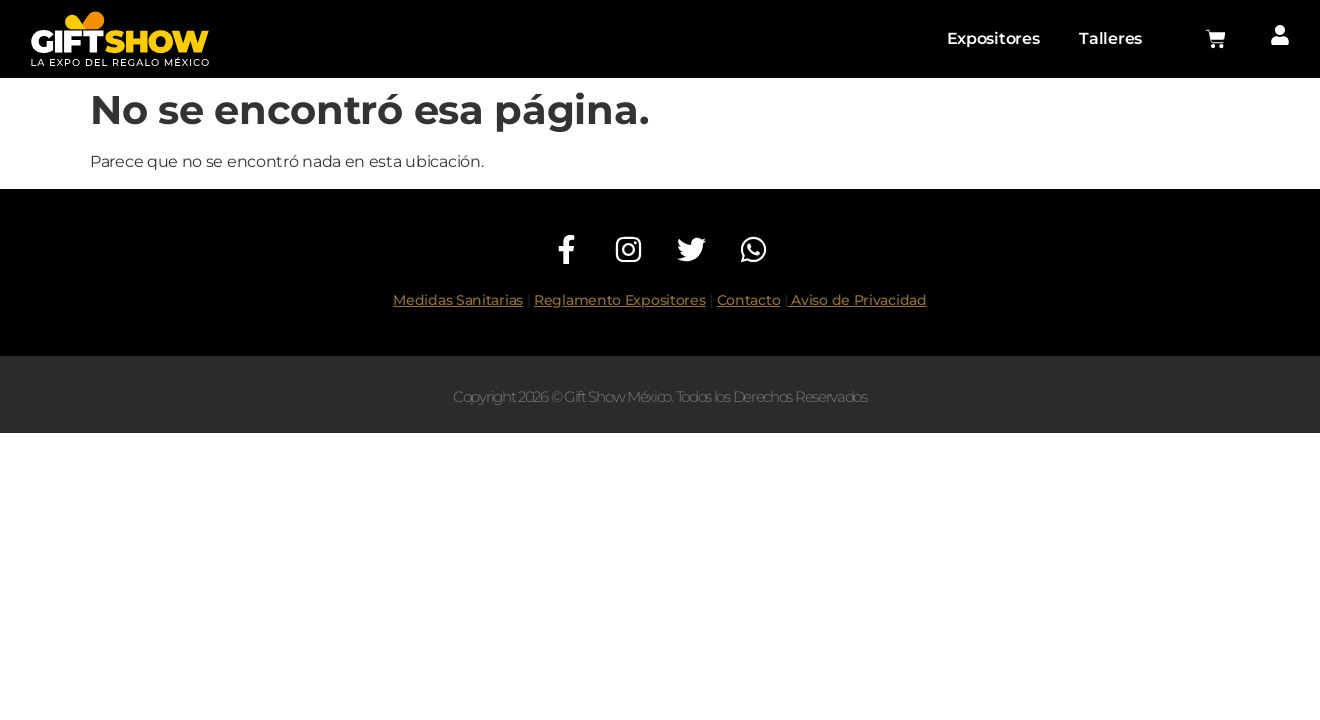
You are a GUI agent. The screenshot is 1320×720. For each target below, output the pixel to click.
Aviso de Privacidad (857, 300)
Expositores (993, 38)
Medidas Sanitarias (458, 300)
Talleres (1110, 38)
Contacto (749, 300)
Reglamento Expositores (619, 300)
